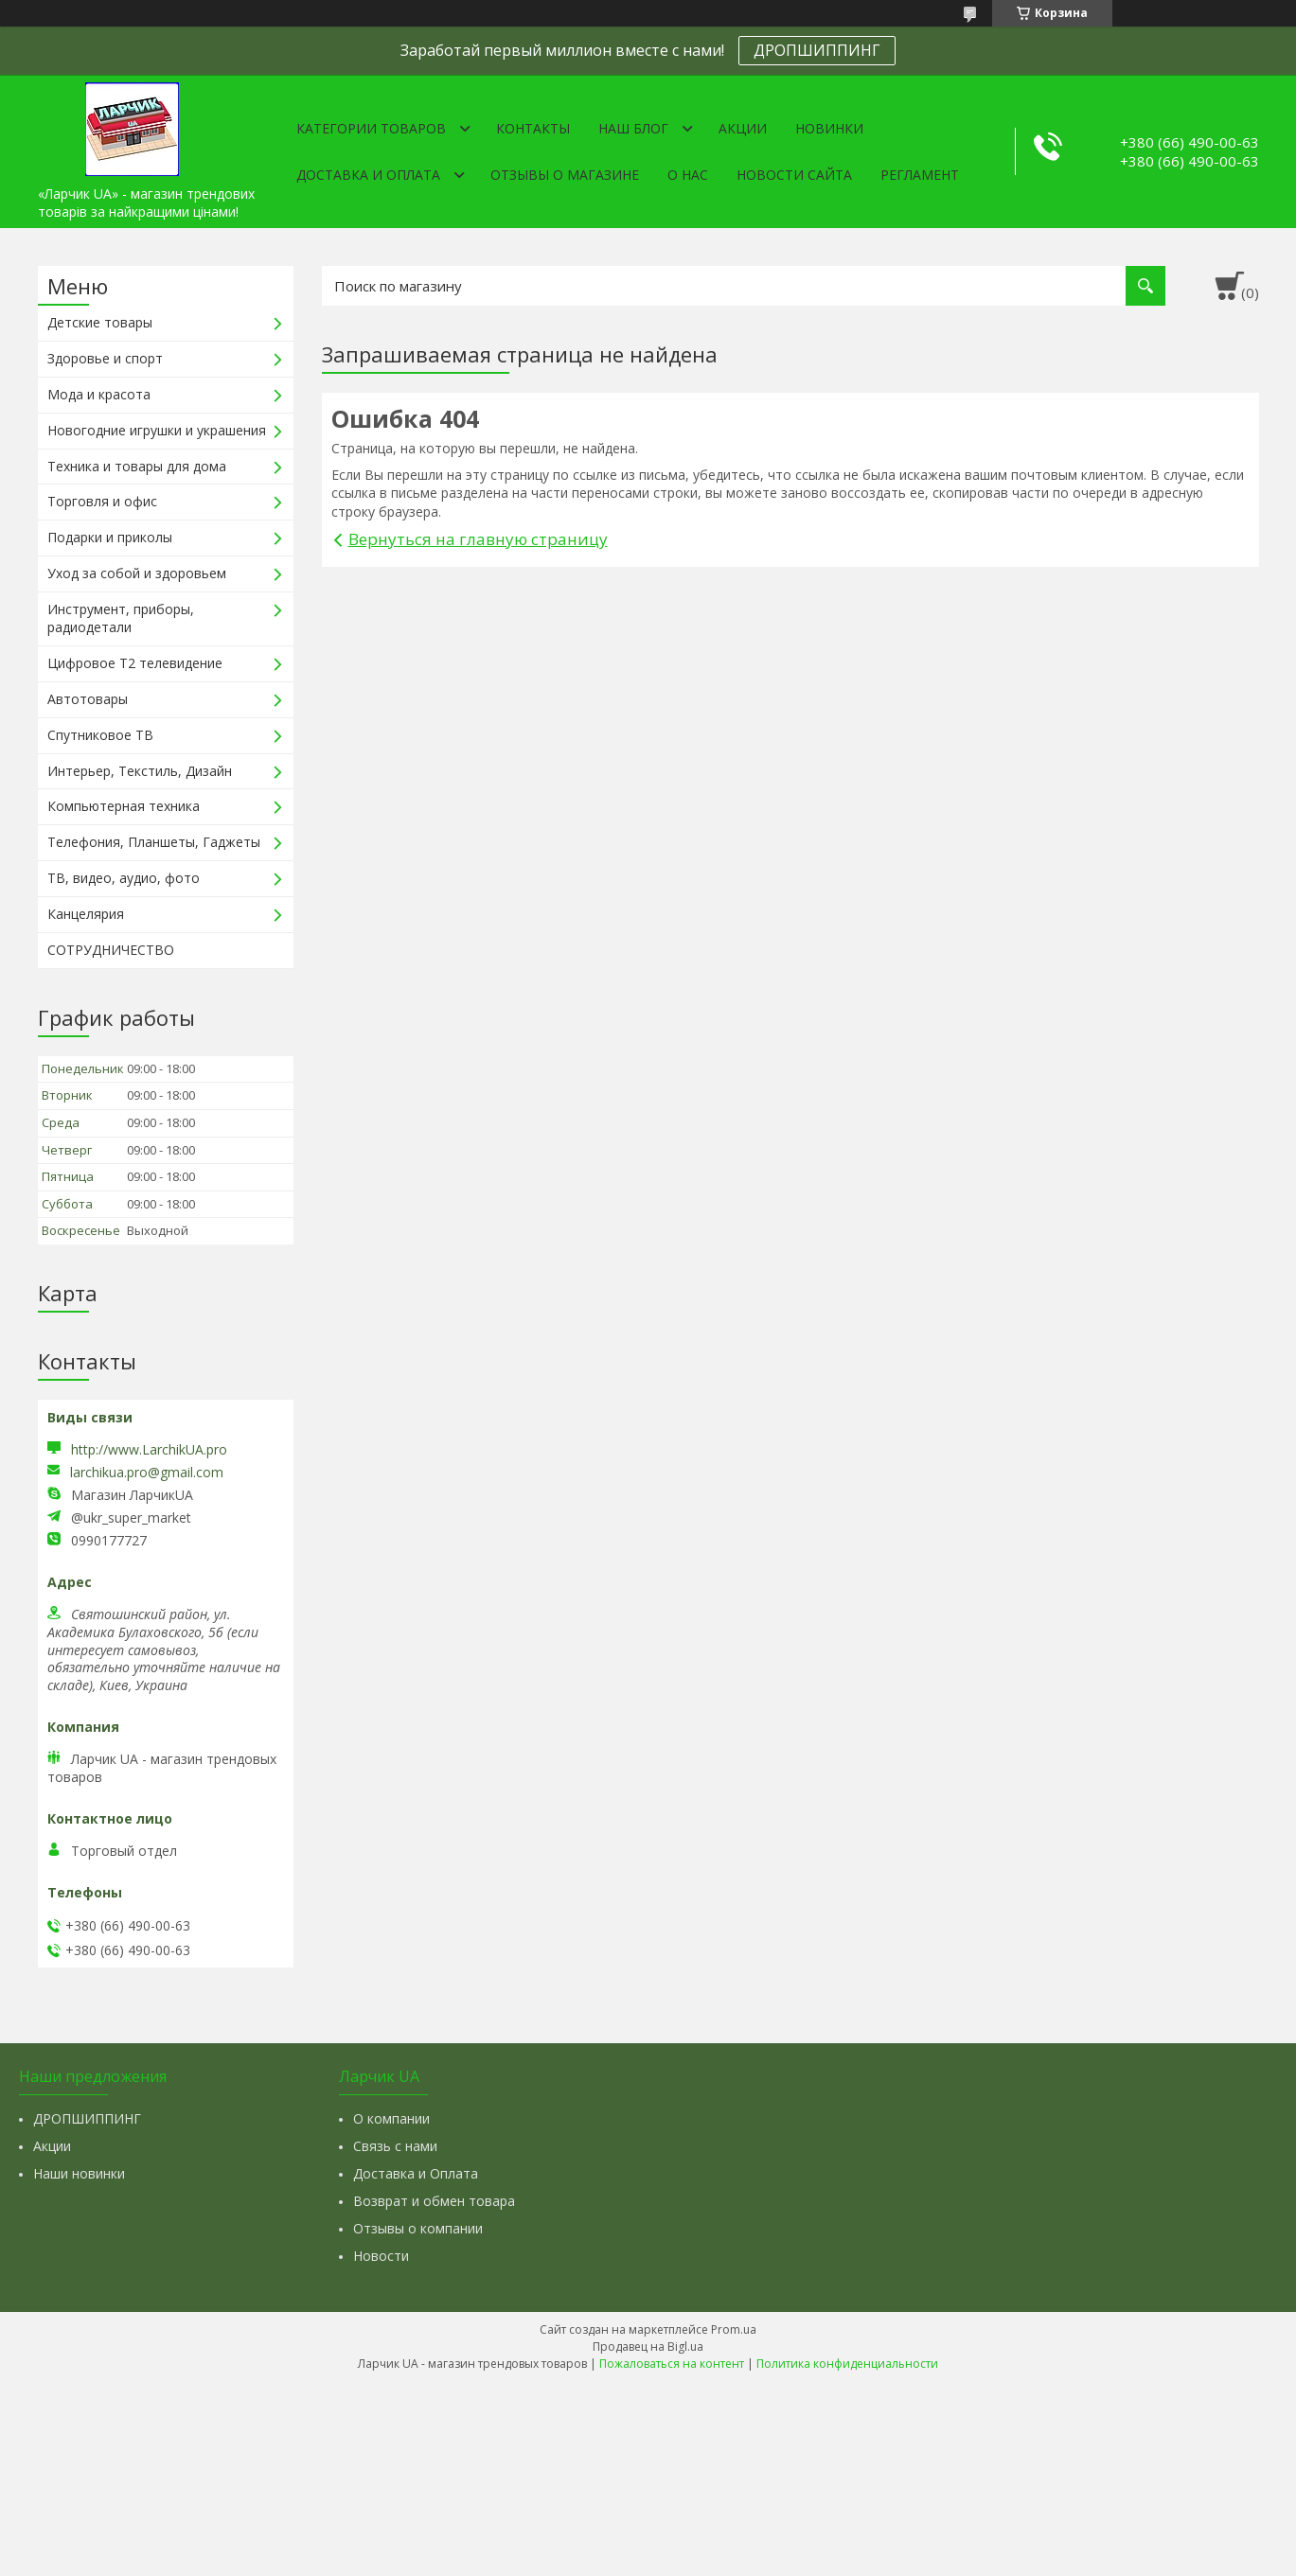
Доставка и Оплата (415, 2173)
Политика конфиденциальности (847, 2363)
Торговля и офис (102, 501)
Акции (743, 128)
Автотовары (87, 699)
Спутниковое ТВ (100, 735)
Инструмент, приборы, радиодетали (120, 618)
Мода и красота (99, 394)
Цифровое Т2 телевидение (134, 663)
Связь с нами (395, 2146)
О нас (687, 175)
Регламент (919, 175)
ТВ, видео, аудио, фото (123, 878)
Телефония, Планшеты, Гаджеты (153, 842)
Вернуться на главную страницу (478, 539)
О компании (391, 2118)
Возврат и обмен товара (434, 2201)
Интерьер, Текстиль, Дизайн (139, 771)
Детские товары (99, 322)
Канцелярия (85, 914)
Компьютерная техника (123, 806)
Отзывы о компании (418, 2228)
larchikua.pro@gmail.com (146, 1472)
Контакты (533, 128)
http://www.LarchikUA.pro (149, 1449)
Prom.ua (733, 2329)
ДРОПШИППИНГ (817, 50)
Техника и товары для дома (136, 466)
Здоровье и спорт (105, 358)
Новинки (829, 128)
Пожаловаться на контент (671, 2363)
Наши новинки (79, 2173)
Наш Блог (633, 128)
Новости (381, 2256)
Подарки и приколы (109, 537)
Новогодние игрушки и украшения (156, 430)
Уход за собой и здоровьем (136, 573)
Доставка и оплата (368, 175)
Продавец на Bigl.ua (648, 2346)
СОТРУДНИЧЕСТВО (110, 950)
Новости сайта (794, 175)
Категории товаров (371, 128)
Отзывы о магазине (564, 175)
